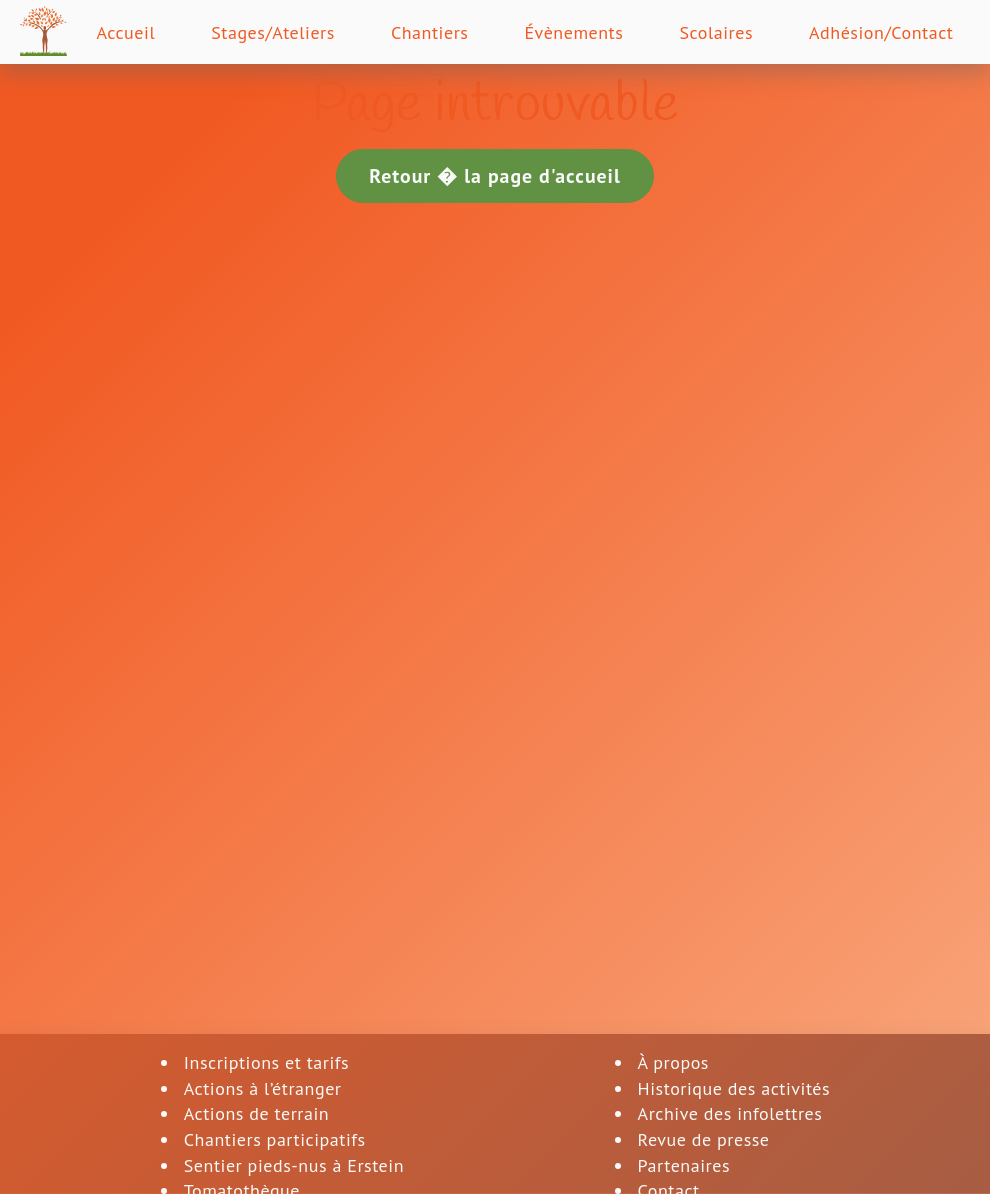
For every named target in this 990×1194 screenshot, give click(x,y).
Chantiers (430, 32)
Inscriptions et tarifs (267, 1062)
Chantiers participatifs (275, 1139)
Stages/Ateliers (273, 32)
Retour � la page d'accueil (495, 175)
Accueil (125, 32)
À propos (673, 1062)
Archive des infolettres (730, 1113)
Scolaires (716, 32)
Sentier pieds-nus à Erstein (294, 1165)
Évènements (573, 32)
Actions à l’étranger (263, 1088)
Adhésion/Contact (881, 32)
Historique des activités (734, 1088)
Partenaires (684, 1165)
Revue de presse (704, 1139)
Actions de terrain (256, 1113)
